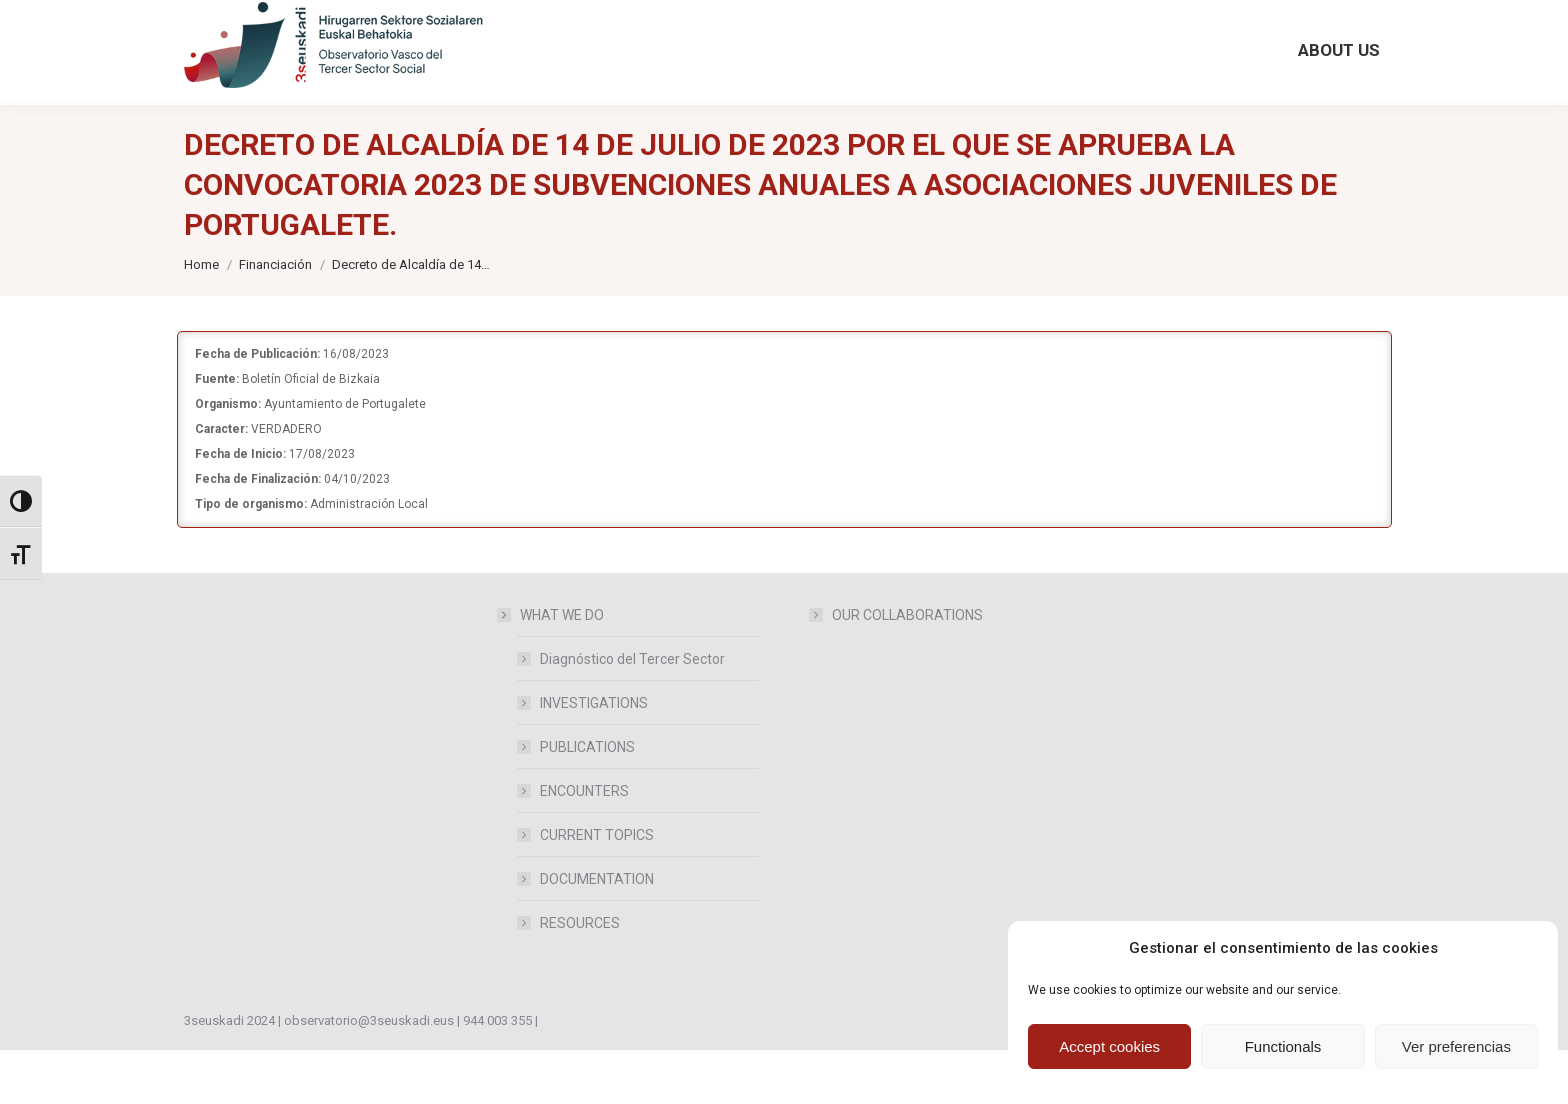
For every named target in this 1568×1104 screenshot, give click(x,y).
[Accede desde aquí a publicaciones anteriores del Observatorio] (684, 27)
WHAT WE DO (552, 669)
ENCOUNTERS (584, 845)
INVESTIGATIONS (594, 757)
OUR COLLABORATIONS (907, 669)
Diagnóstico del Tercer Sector (632, 713)
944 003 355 (497, 1074)
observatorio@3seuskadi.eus (393, 27)
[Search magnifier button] (1201, 22)
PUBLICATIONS (587, 801)
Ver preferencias (1456, 1046)
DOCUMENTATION (597, 933)
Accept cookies (1109, 1046)
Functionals (1283, 1046)
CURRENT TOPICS (597, 889)
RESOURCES (580, 977)
